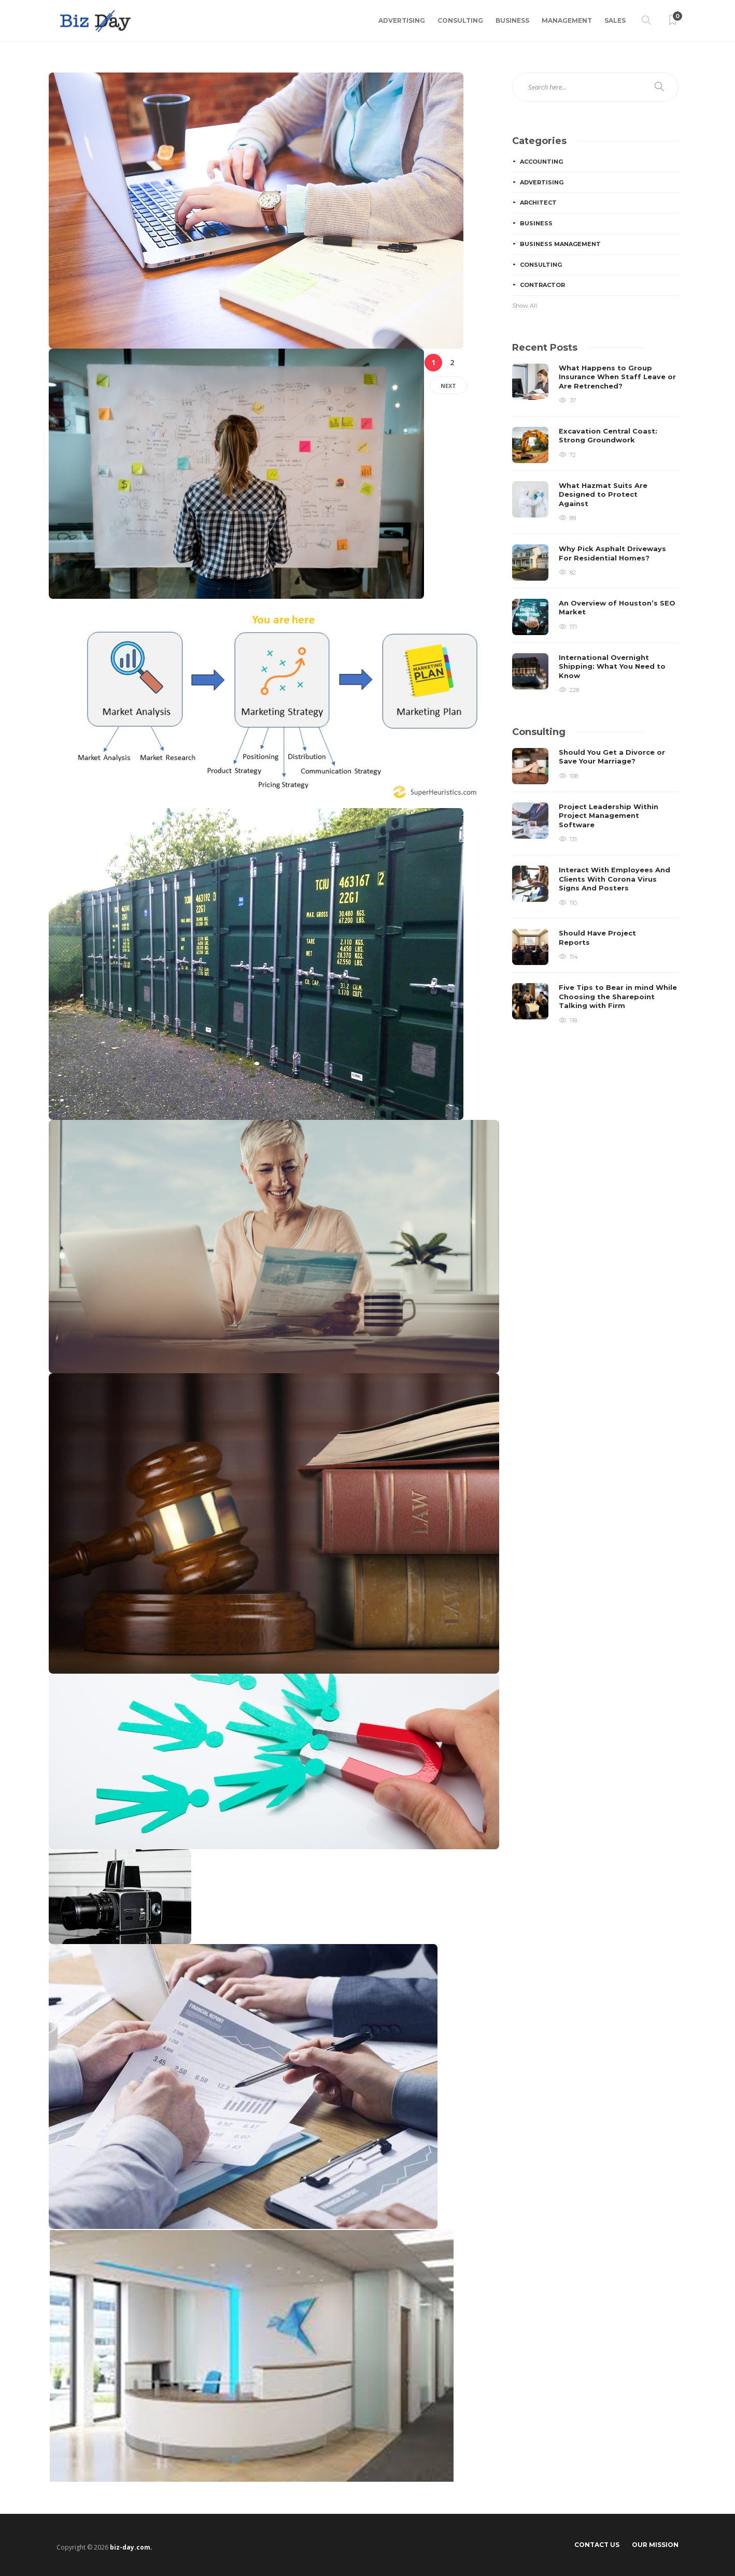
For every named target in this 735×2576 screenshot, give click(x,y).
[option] (595, 529)
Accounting (541, 161)
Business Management (560, 244)
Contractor (542, 285)
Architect (538, 202)
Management (567, 20)
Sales (615, 20)
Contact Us (596, 2545)
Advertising (401, 20)
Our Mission (655, 2545)
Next (448, 386)
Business (512, 20)
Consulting (460, 20)
